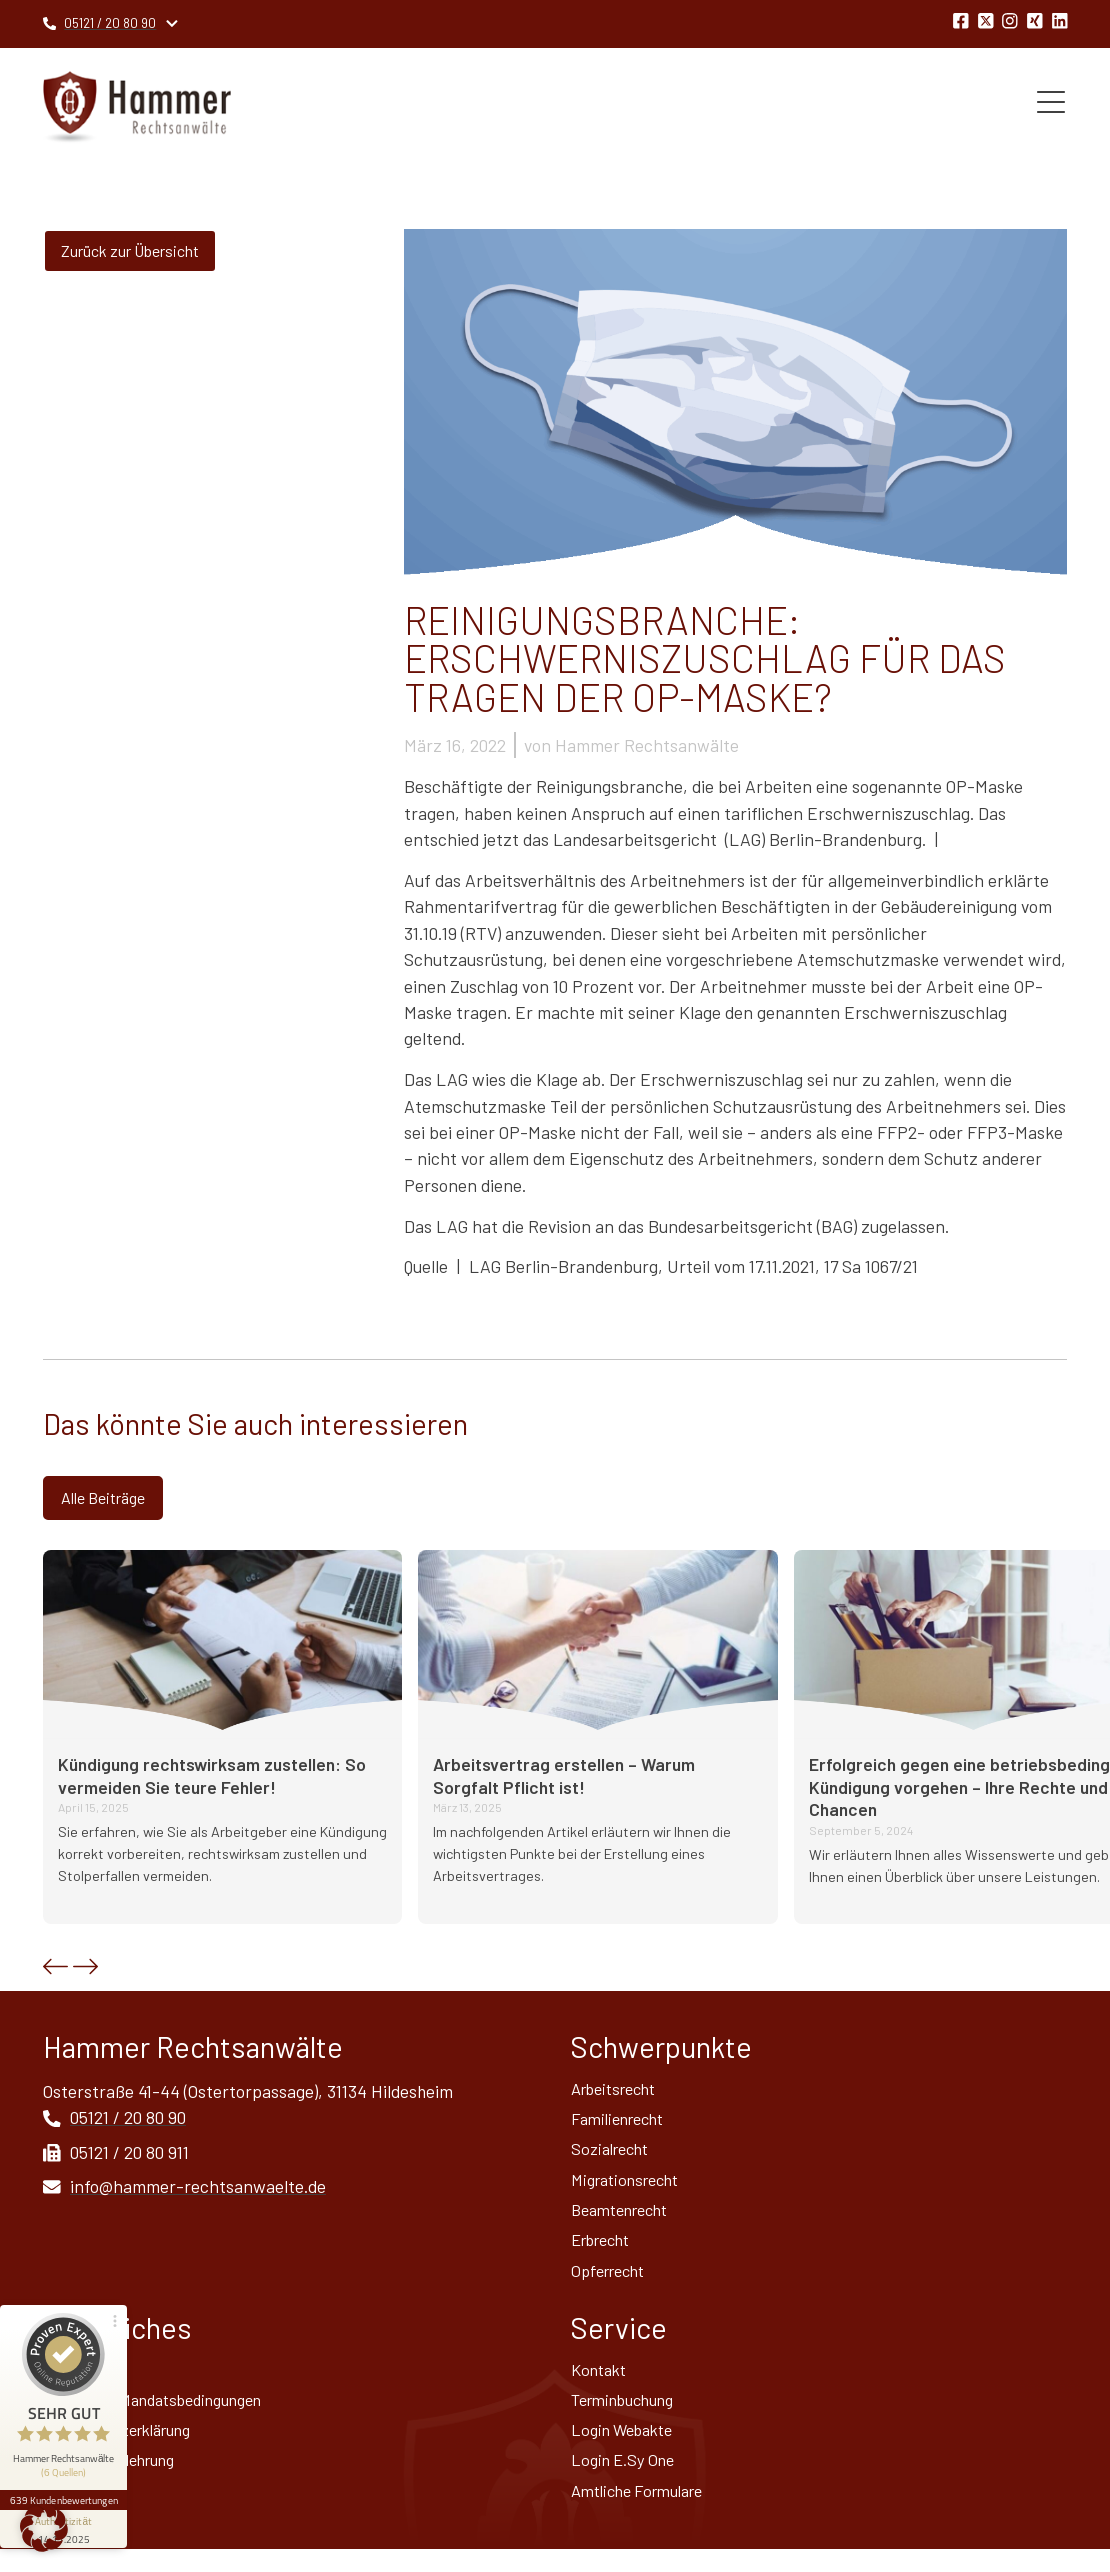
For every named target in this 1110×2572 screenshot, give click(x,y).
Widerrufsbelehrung (119, 2481)
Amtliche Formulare (645, 2513)
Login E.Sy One (627, 2481)
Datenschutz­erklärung (128, 2449)
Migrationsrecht (632, 2188)
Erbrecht (606, 2252)
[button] (55, 1969)
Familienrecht (623, 2124)
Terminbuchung (631, 2417)
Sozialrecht (614, 2156)
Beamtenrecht (626, 2220)
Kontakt (602, 2385)
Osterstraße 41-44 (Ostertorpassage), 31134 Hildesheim (248, 2093)
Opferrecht (613, 2284)
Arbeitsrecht (620, 2092)
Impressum (85, 2385)
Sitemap (74, 2513)
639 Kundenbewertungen (68, 2449)
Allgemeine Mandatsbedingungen (168, 2417)
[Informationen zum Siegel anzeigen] (68, 2478)
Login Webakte (627, 2449)
